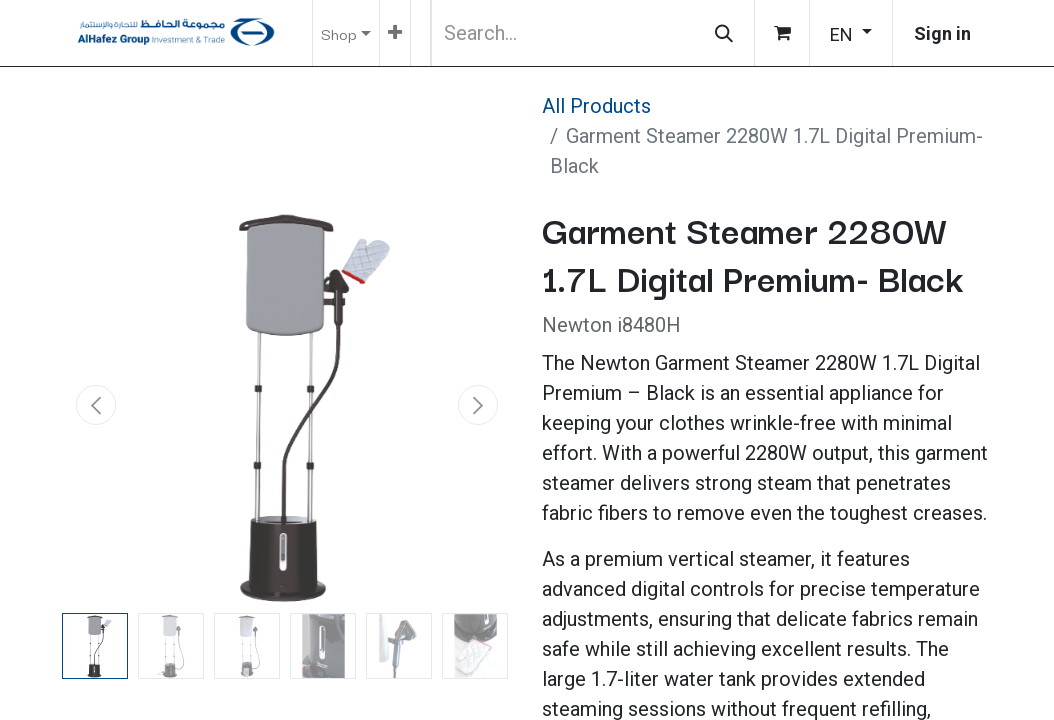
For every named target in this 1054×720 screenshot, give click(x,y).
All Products (596, 106)
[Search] (724, 33)
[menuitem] (395, 33)
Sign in (942, 33)
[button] (96, 405)
